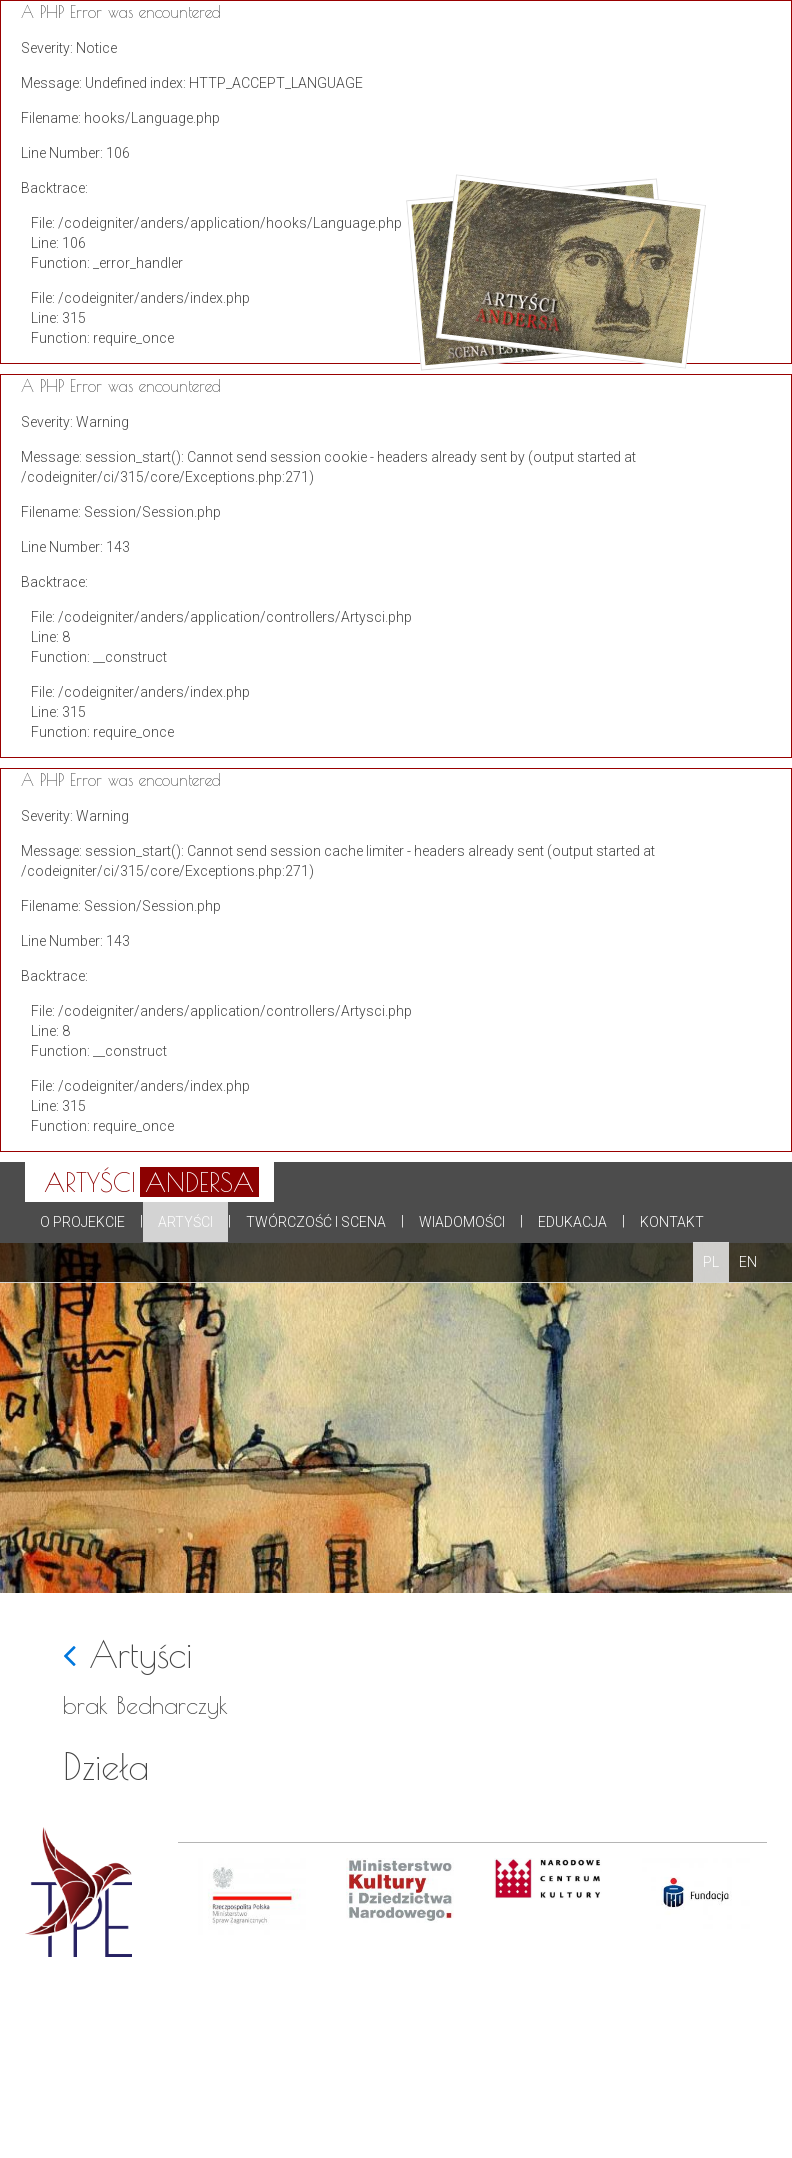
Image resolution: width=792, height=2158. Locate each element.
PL (711, 1262)
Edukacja (572, 1222)
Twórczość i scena (316, 1222)
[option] (252, 2008)
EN (748, 1262)
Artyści (185, 1222)
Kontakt (672, 1222)
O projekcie (82, 1222)
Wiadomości (462, 1222)
